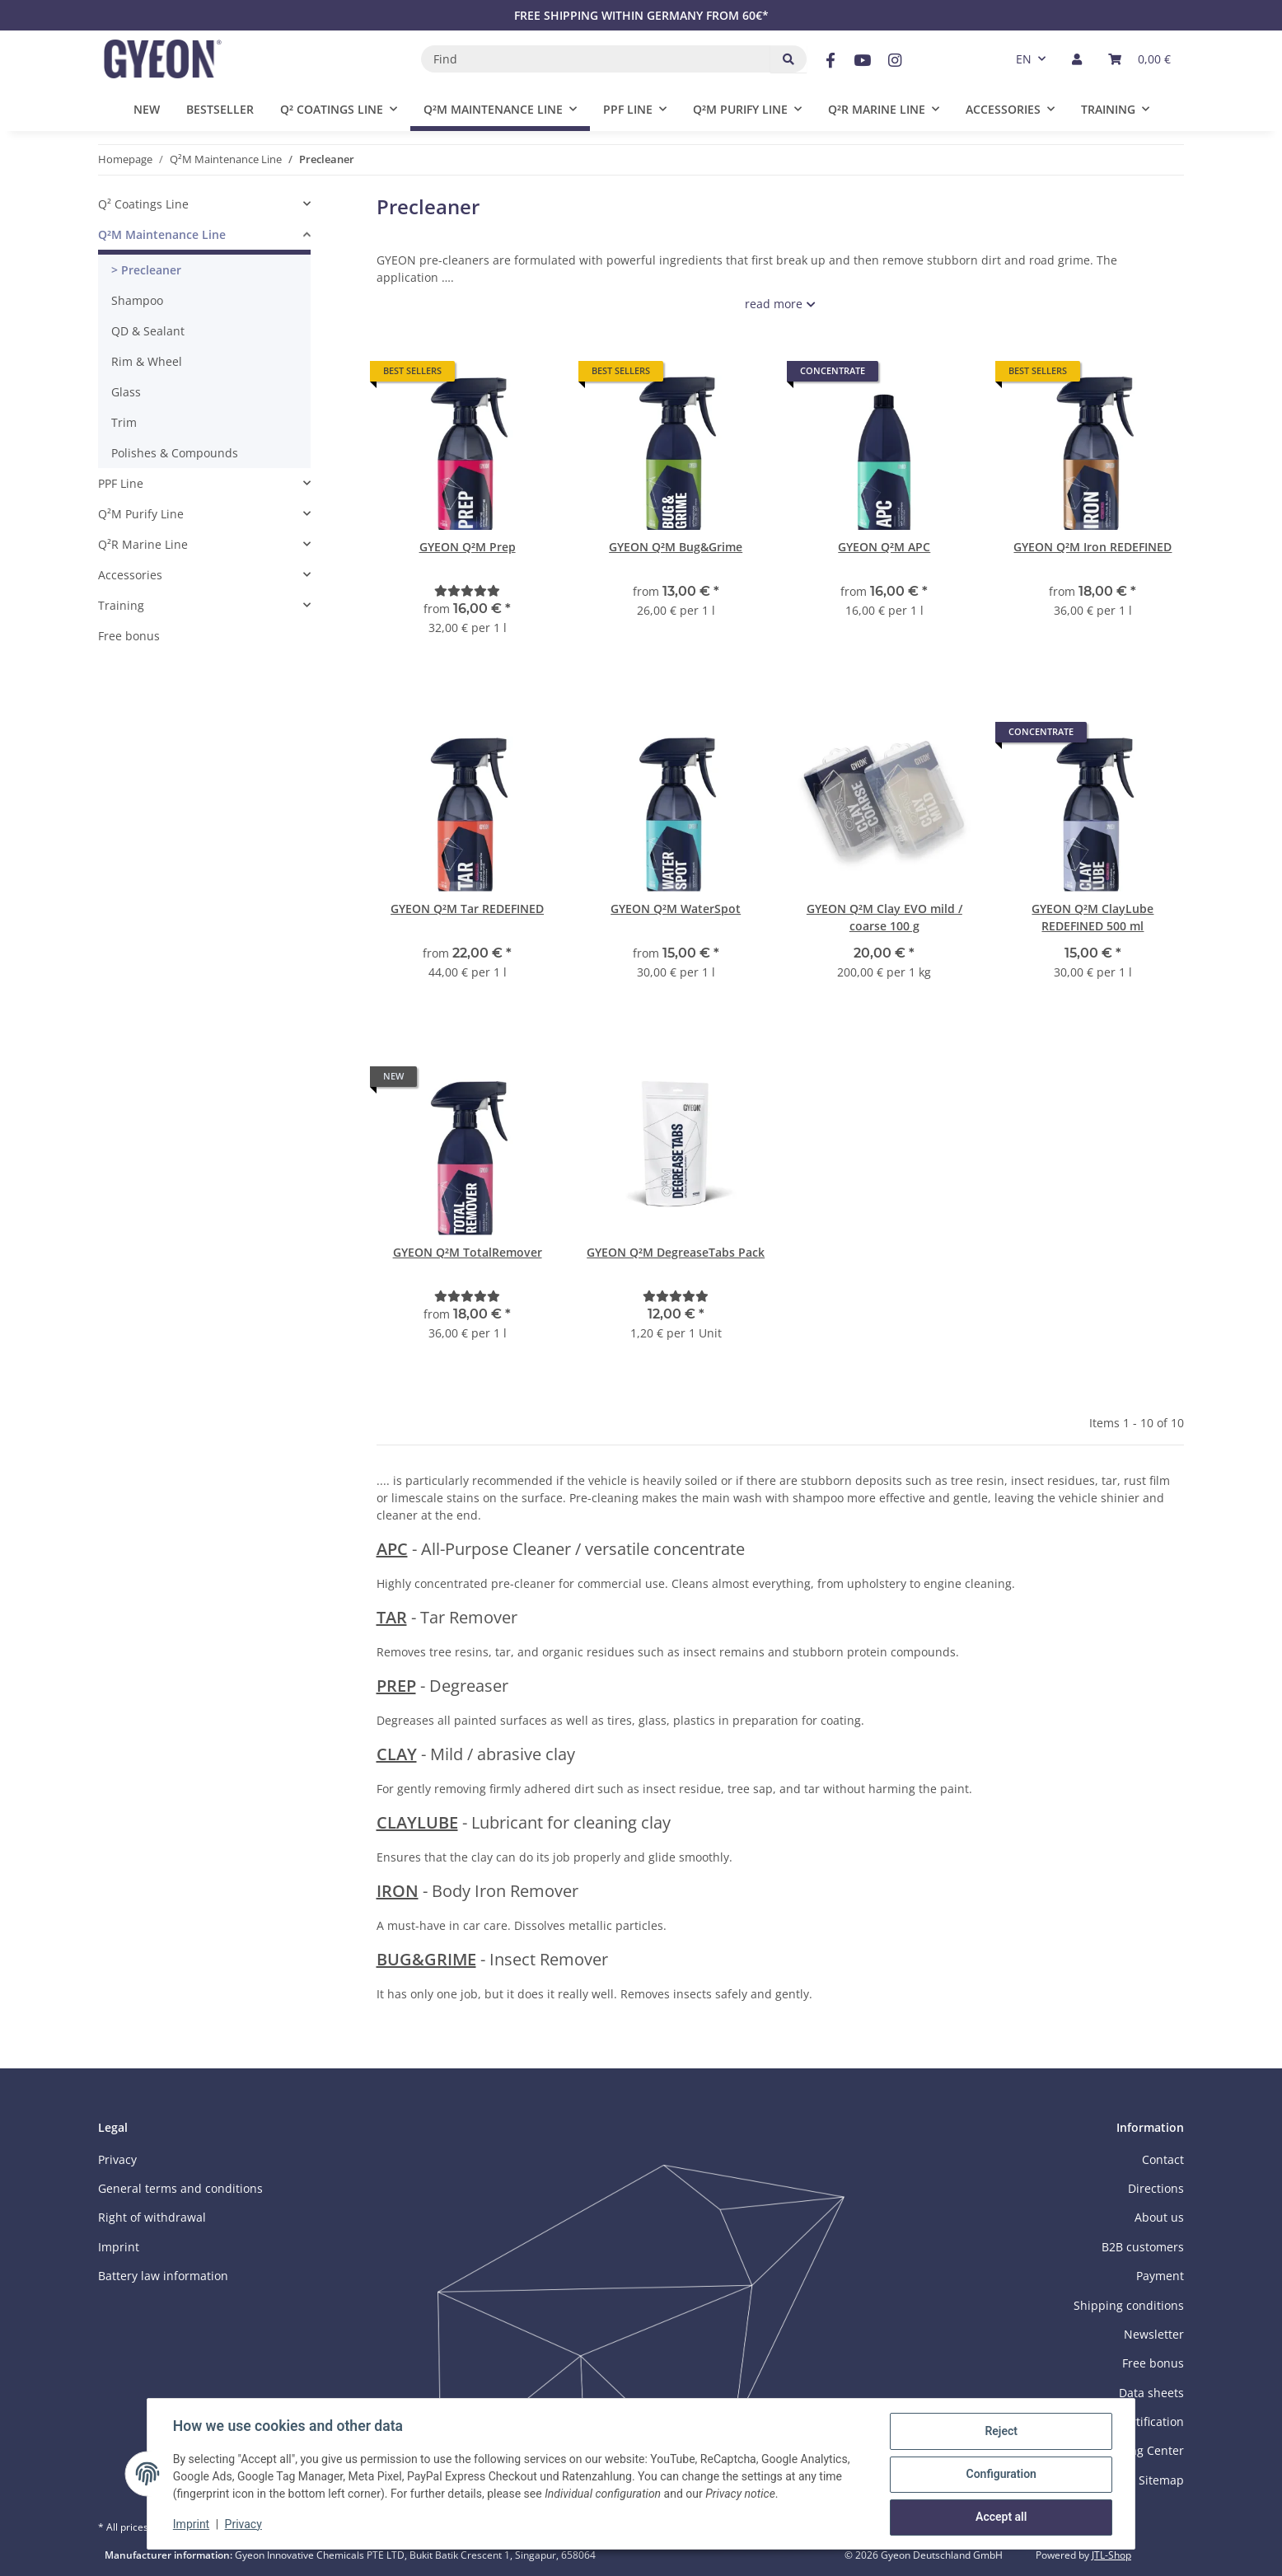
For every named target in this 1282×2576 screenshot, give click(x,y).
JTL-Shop (1111, 2555)
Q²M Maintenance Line (162, 234)
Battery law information (163, 2275)
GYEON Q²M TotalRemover (467, 1252)
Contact (1163, 2159)
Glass (126, 392)
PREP (396, 1685)
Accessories (130, 575)
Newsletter (1154, 2334)
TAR (392, 1617)
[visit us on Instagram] (895, 60)
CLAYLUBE (417, 1822)
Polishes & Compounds (174, 453)
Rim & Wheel (146, 361)
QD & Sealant (148, 331)
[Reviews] (467, 590)
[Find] (596, 59)
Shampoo (137, 300)
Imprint (192, 2525)
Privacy (244, 2525)
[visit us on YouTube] (862, 60)
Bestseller (220, 109)
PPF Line (120, 483)
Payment (1160, 2275)
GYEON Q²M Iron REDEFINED (1092, 547)
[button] (1077, 58)
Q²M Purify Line (141, 514)
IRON (398, 1891)
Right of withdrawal (152, 2217)
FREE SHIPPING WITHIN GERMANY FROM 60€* (641, 15)
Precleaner (149, 270)
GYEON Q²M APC (884, 547)
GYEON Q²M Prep (467, 547)
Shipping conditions (1129, 2305)
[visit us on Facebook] (830, 60)
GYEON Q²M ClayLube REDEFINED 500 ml (1092, 917)
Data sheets (1151, 2392)
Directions (1156, 2188)
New (146, 109)
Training (121, 605)
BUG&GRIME (426, 1959)
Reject (1000, 2431)
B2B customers (1143, 2247)
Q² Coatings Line (143, 204)
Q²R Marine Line (143, 544)
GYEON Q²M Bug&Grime (675, 547)
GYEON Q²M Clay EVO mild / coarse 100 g (884, 917)
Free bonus (129, 636)
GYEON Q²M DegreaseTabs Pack (676, 1252)
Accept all (1000, 2517)
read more (773, 303)
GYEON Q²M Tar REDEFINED (467, 908)
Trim (124, 422)
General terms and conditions (180, 2188)
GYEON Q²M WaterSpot (676, 908)
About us (1159, 2217)
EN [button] (1024, 59)
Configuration (1000, 2474)
